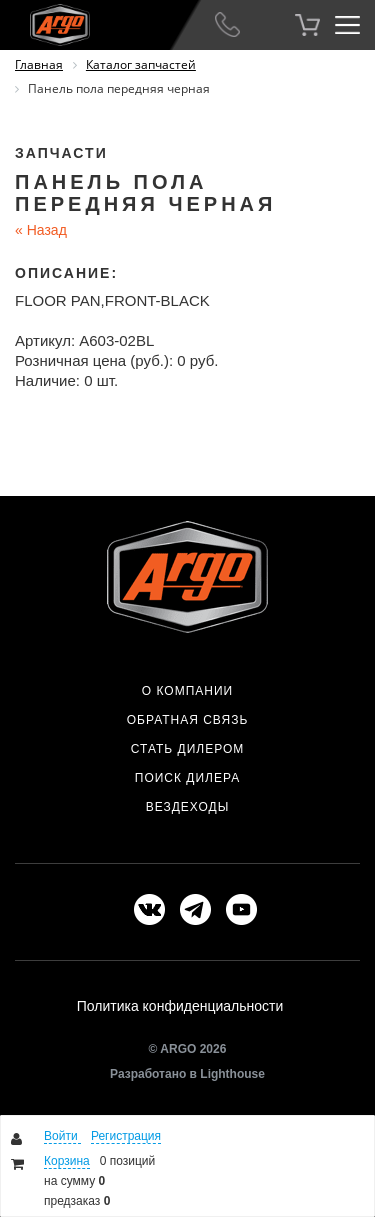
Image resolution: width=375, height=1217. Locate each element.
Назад (41, 230)
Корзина (67, 1161)
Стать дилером (188, 749)
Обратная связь (188, 720)
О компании (187, 691)
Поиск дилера (187, 778)
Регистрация (126, 1136)
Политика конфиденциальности (180, 1006)
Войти (62, 1136)
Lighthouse (232, 1074)
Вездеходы (188, 807)
